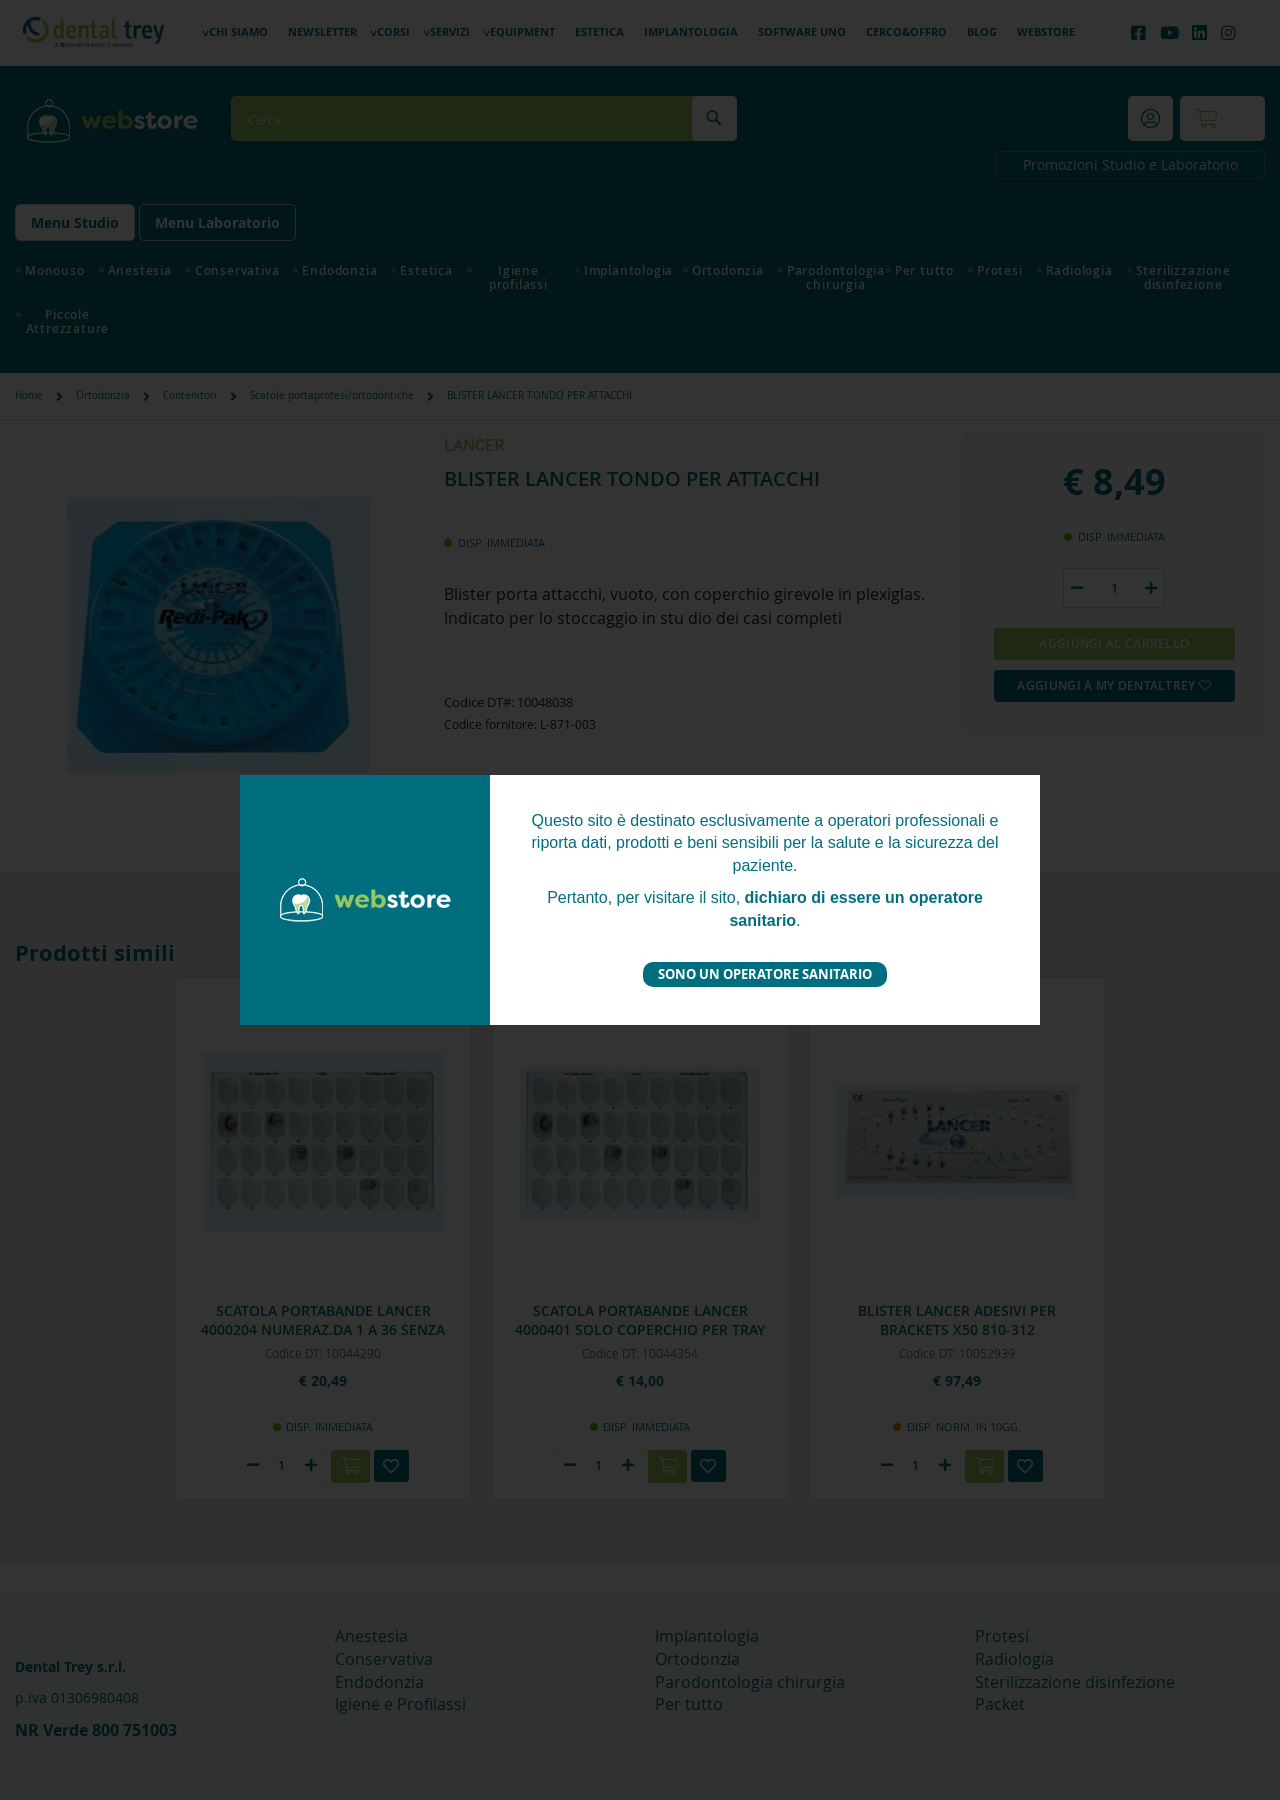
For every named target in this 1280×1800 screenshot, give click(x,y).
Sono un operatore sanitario (765, 974)
